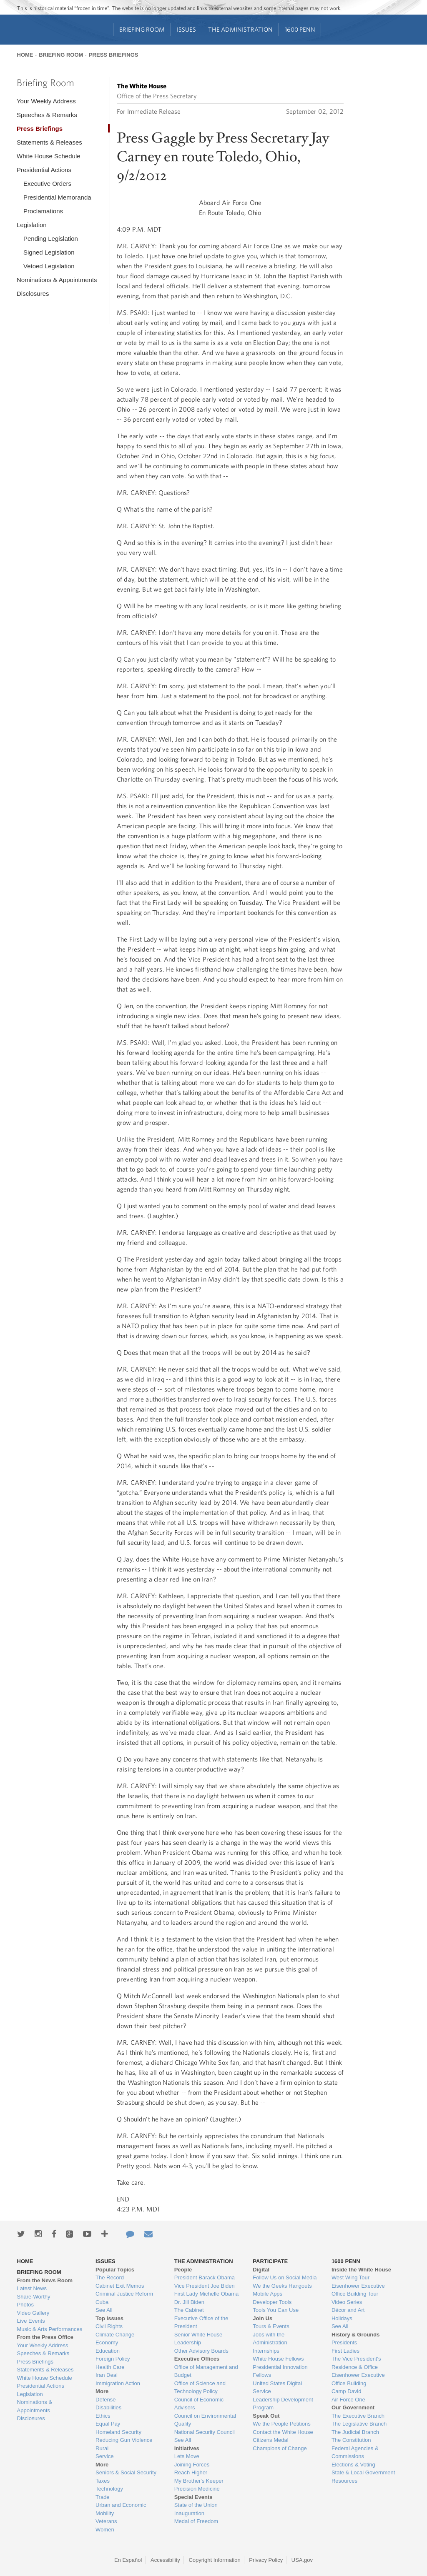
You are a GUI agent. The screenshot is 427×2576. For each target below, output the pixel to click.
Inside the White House (361, 2269)
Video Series (347, 2302)
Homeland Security (118, 2432)
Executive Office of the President (201, 2322)
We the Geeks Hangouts (282, 2286)
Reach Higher (191, 2472)
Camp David (347, 2391)
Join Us (262, 2318)
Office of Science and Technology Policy (200, 2387)
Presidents (344, 2342)
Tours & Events (271, 2326)
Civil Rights (109, 2326)
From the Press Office (45, 2337)
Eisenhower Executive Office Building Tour (358, 2290)
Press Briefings (113, 55)
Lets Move (186, 2456)
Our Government (353, 2407)
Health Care (109, 2367)
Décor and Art (348, 2310)
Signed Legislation (49, 252)
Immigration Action (117, 2383)
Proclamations (43, 211)
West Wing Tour (350, 2277)
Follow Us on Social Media (284, 2277)
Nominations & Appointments (57, 279)
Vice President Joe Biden (204, 2286)
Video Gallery (33, 2313)
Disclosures (33, 293)
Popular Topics (114, 2269)
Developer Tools (272, 2302)
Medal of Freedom (196, 2521)
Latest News (32, 2288)
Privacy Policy (266, 2560)
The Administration (240, 29)
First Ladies (345, 2351)
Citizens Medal (270, 2440)
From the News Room (45, 2280)
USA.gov (302, 2560)
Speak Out (266, 2416)
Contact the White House (283, 2432)
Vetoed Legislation (49, 266)
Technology (109, 2489)
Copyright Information (214, 2560)
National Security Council (204, 2432)
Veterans (106, 2521)
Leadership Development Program (283, 2403)
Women (104, 2529)
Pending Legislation (50, 238)
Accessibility (165, 2560)
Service (104, 2456)
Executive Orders (47, 183)
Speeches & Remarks (47, 114)
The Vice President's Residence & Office (356, 2363)
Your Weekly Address (46, 101)
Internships (266, 2351)
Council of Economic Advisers (199, 2403)
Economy (106, 2342)
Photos (25, 2304)
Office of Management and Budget (206, 2371)
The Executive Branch (358, 2416)
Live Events (31, 2321)
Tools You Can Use (276, 2310)
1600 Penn (300, 29)
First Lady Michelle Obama (206, 2294)
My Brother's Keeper (199, 2481)
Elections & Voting (353, 2464)
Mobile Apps (267, 2294)
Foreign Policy (112, 2359)
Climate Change (114, 2334)
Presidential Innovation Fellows (280, 2371)
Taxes (102, 2481)
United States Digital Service (277, 2387)
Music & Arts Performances (50, 2329)
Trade (102, 2497)
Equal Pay (107, 2424)
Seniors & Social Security (125, 2472)
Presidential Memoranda (57, 197)
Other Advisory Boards (201, 2351)
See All (103, 2310)
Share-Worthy (33, 2297)
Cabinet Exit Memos (119, 2286)
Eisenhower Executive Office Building (358, 2379)
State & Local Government (363, 2472)
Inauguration (189, 2513)
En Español (128, 2560)
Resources (344, 2481)
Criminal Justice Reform (124, 2294)
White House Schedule (48, 156)
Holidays (342, 2318)
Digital (261, 2269)
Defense (105, 2399)
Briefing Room (142, 29)
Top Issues (109, 2318)
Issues (186, 29)
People (183, 2269)
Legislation (32, 224)
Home (25, 55)
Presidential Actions (44, 169)
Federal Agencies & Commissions (355, 2452)
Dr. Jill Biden (189, 2302)
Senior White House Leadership (198, 2338)
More (101, 2391)
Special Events (193, 2497)
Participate (270, 2261)
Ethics (102, 2416)
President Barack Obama (204, 2277)
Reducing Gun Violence (123, 2440)
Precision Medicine (197, 2489)
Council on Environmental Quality (205, 2420)
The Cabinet (189, 2310)
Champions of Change (279, 2448)
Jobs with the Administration (270, 2338)
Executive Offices (196, 2359)
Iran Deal (106, 2375)
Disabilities (108, 2407)
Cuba (101, 2302)
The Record (109, 2277)
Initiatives (186, 2448)
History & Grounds (356, 2334)
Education (107, 2351)
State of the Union (196, 2505)
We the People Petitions (282, 2424)
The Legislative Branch (359, 2424)
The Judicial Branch (355, 2432)
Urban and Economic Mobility (120, 2509)
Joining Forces (192, 2464)
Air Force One (348, 2399)
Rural (101, 2448)
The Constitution (351, 2440)
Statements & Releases (49, 142)
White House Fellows (278, 2359)
